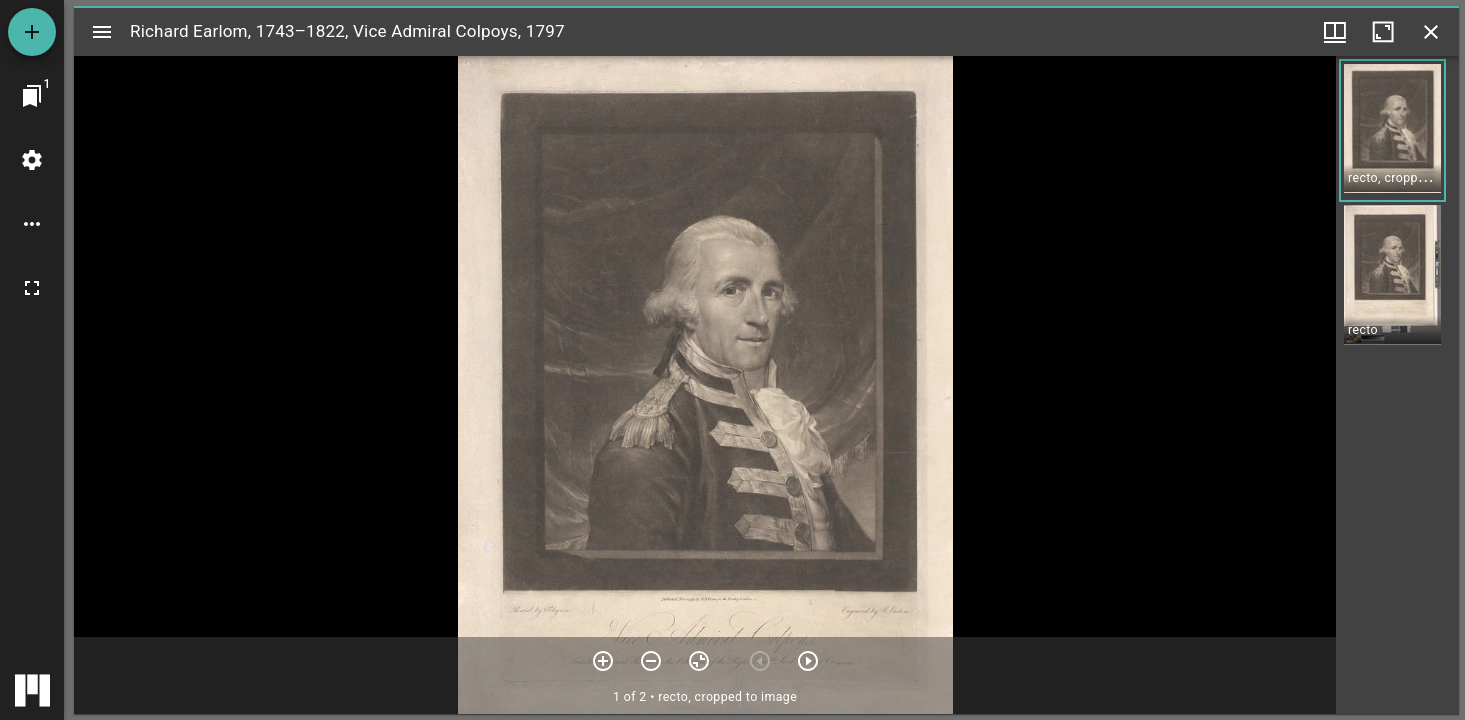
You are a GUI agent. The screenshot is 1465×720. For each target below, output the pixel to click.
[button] (1392, 130)
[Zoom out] (651, 661)
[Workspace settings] (32, 160)
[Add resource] (32, 32)
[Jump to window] (32, 96)
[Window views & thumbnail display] (1335, 32)
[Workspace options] (32, 224)
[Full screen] (32, 288)
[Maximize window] (1383, 32)
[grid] (1397, 385)
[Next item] (808, 661)
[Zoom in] (603, 661)
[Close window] (1431, 32)
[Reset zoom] (699, 661)
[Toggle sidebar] (102, 32)
